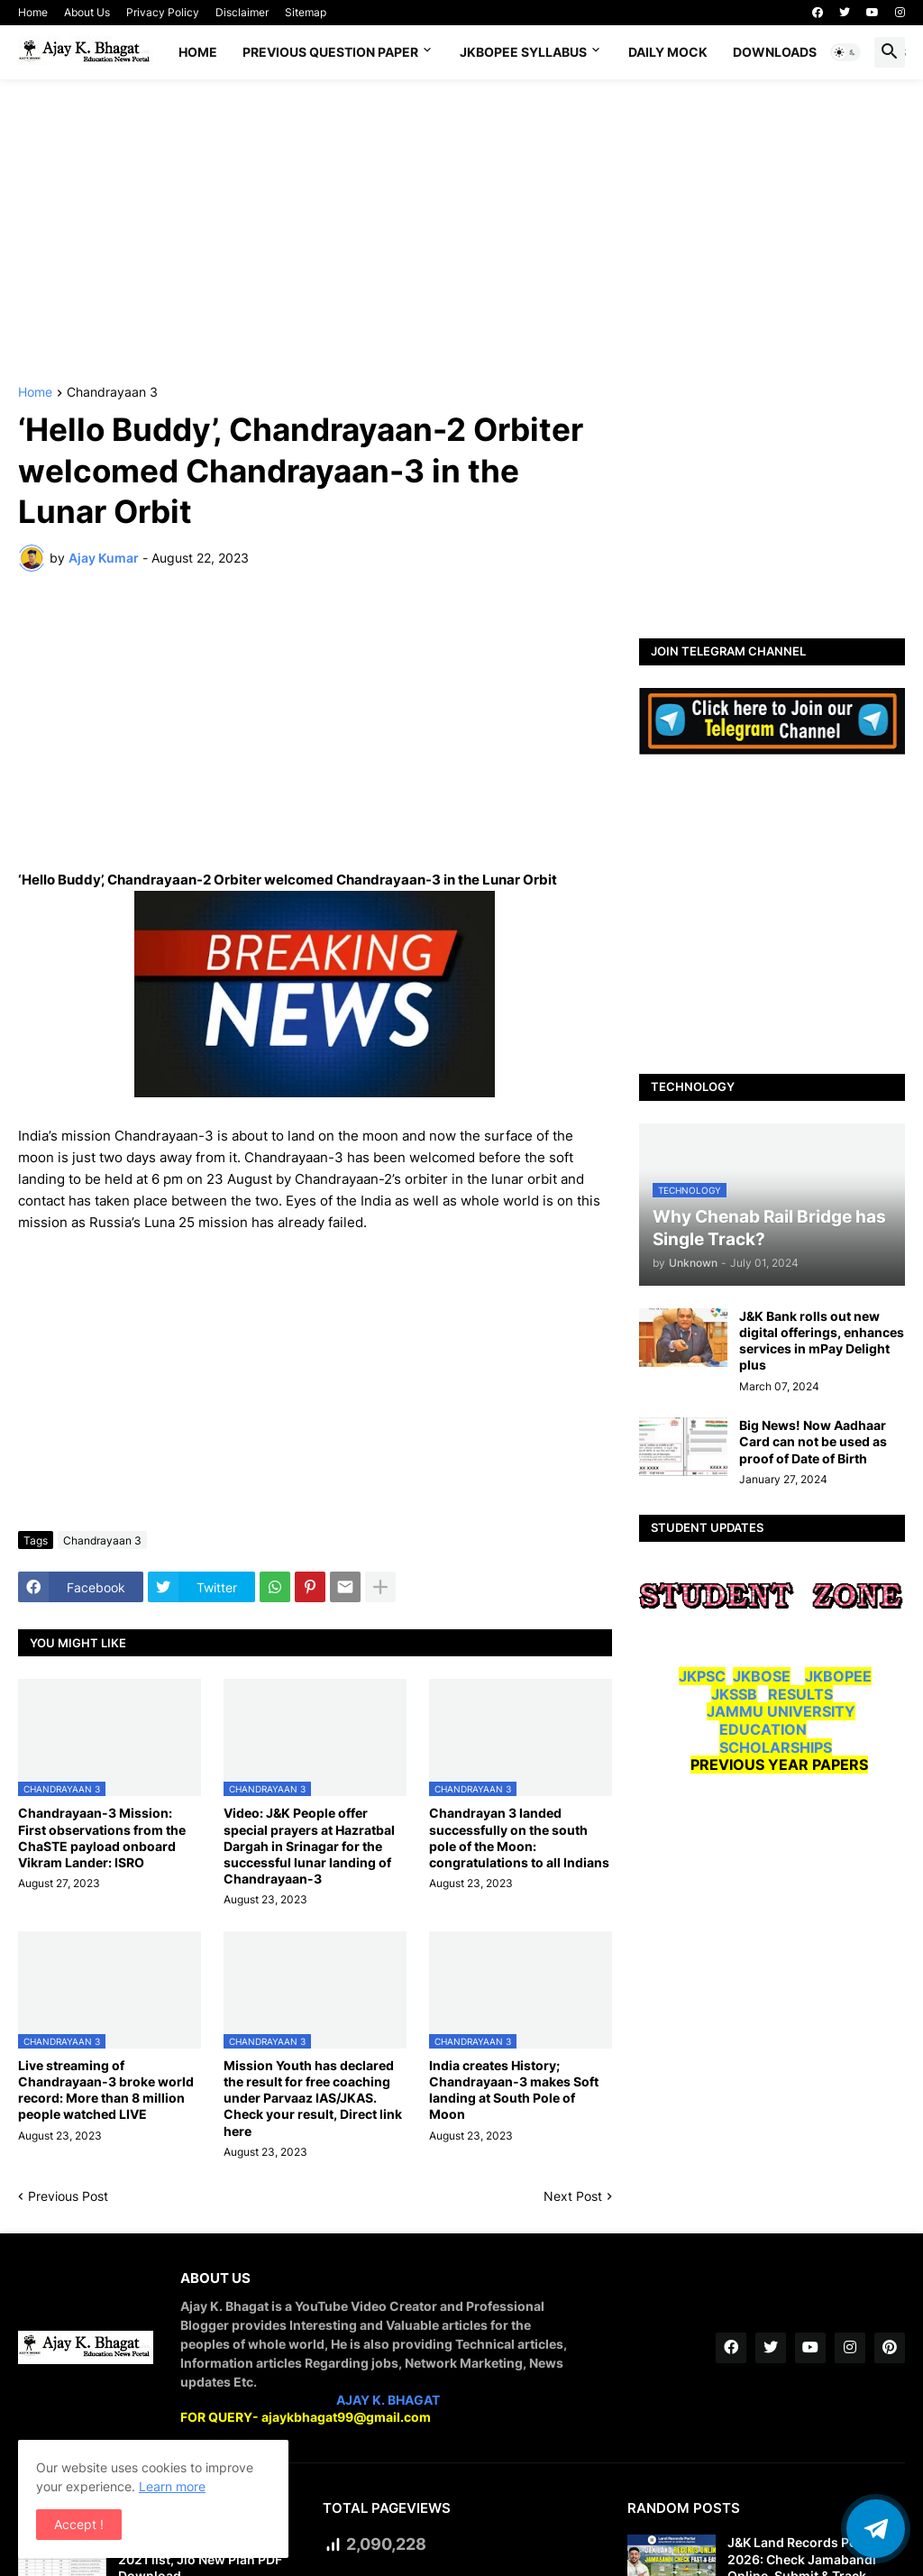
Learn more (172, 2486)
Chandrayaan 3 (112, 392)
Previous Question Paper (330, 52)
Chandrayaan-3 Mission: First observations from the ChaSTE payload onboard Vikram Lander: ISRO (102, 1837)
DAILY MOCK (668, 52)
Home (33, 12)
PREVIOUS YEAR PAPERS (779, 1765)
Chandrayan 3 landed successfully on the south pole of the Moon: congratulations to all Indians (519, 1837)
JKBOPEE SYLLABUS (523, 52)
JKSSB (734, 1694)
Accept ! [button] (79, 2524)
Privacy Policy (162, 12)
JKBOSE (761, 1676)
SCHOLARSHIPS (775, 1747)
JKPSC (702, 1676)
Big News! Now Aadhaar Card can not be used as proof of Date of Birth (813, 1441)
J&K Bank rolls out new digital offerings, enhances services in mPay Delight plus (821, 1340)
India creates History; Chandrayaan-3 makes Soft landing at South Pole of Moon (514, 2090)
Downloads (775, 52)
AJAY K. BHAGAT (388, 2399)
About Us (87, 12)
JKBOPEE (838, 1676)
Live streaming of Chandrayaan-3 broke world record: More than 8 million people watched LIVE (106, 2090)
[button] (845, 52)
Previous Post (68, 2196)
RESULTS (800, 1694)
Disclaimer (242, 12)
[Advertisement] (461, 232)
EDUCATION (763, 1729)
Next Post (573, 2196)
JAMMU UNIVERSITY (781, 1711)
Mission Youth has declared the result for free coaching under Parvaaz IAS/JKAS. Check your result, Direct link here (313, 2098)
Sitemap (305, 12)
